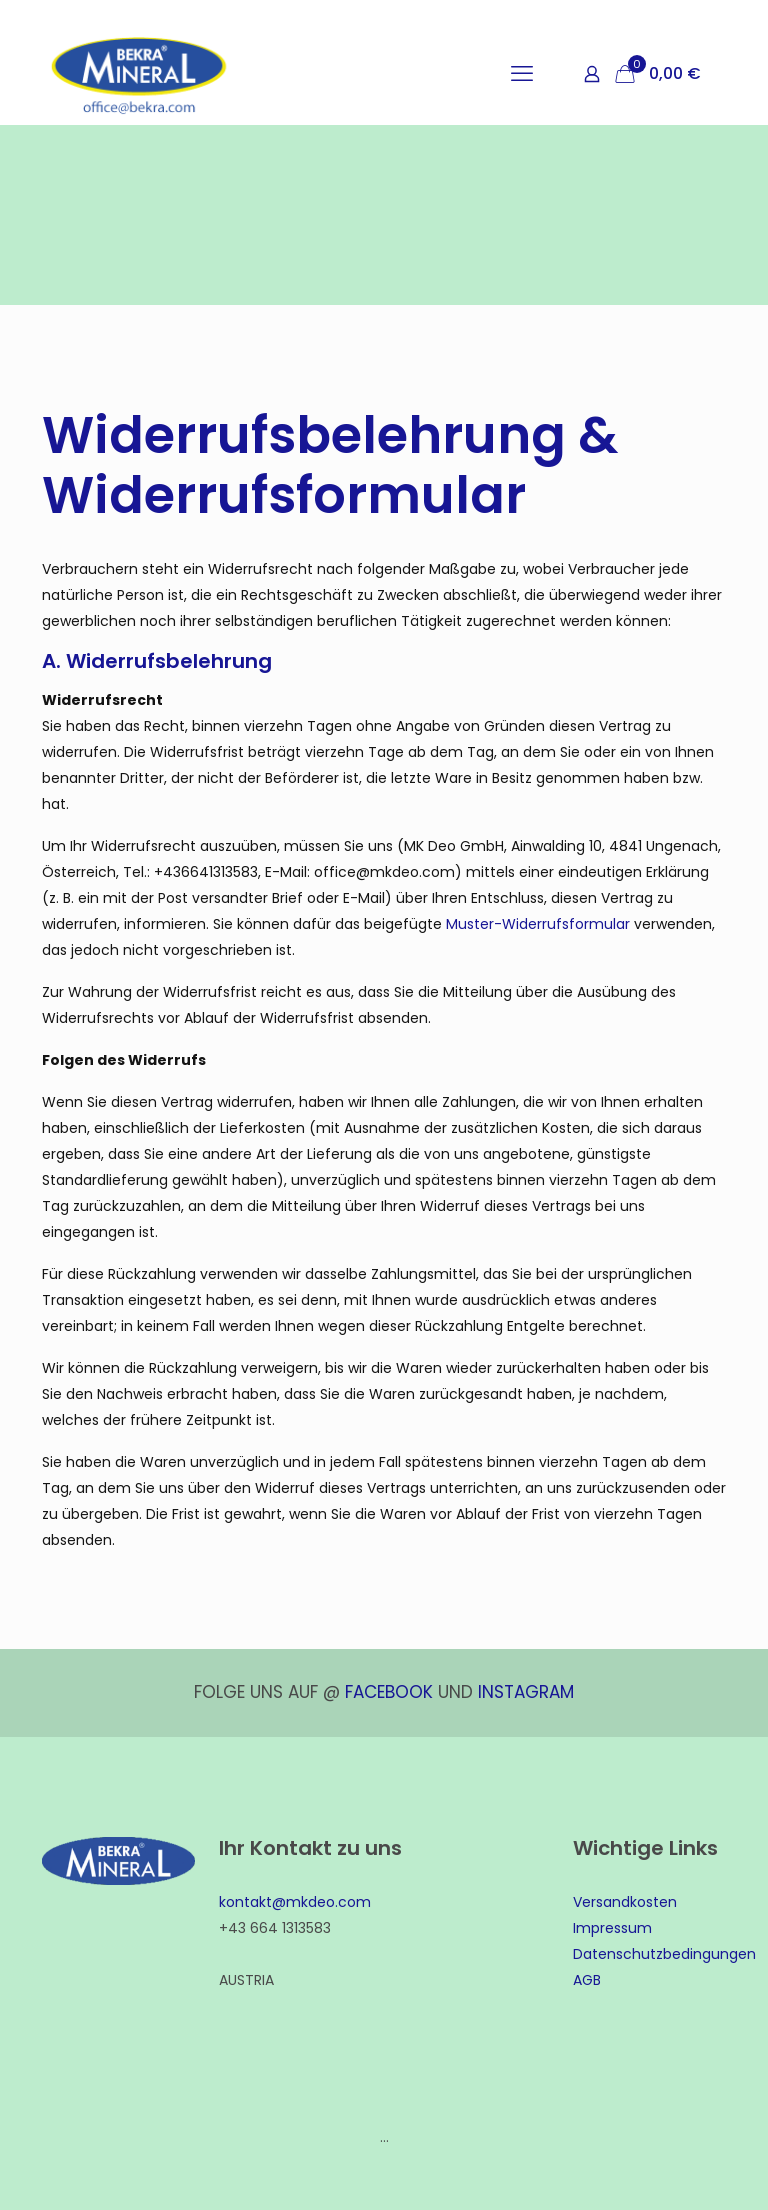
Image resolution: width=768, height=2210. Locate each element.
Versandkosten (625, 1902)
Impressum (612, 1928)
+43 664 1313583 (275, 1928)
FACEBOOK (389, 1692)
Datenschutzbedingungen (664, 1954)
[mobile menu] (522, 74)
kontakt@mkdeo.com (295, 1902)
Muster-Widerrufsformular (538, 924)
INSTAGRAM (526, 1692)
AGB (587, 1980)
